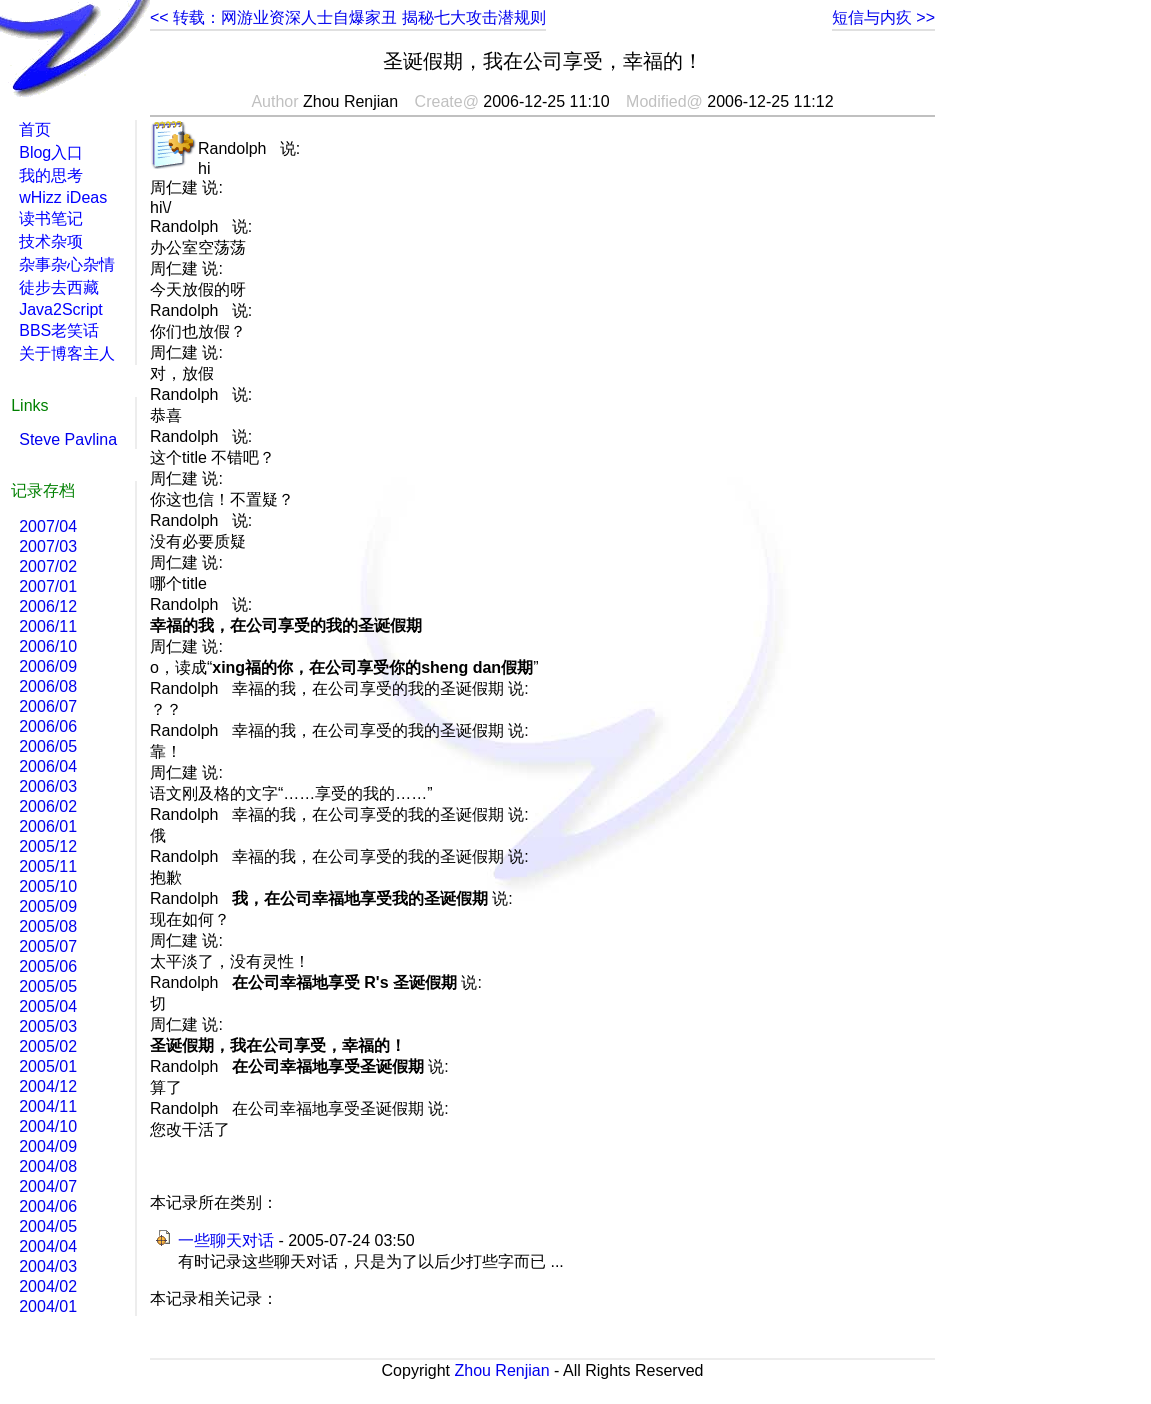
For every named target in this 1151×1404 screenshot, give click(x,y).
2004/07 (48, 1186)
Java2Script (61, 309)
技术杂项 (51, 241)
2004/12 (48, 1086)
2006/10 (48, 646)
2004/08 (48, 1166)
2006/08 (48, 686)
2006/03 (48, 786)
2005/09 (48, 906)
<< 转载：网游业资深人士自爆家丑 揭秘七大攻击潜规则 (348, 17)
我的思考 (51, 175)
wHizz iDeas (63, 197)
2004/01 (48, 1306)
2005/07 (48, 946)
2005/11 (48, 866)
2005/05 (48, 986)
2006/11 (48, 626)
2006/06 (48, 726)
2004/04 (48, 1246)
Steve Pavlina (68, 439)
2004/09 (48, 1146)
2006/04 (48, 766)
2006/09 (48, 666)
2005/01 (48, 1066)
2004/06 (48, 1206)
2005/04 (48, 1006)
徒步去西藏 (59, 287)
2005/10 (48, 886)
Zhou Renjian (501, 1370)
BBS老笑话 (59, 330)
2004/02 (48, 1286)
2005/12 (48, 846)
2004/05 (48, 1226)
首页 (35, 129)
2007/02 (48, 566)
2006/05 (48, 746)
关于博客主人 (67, 353)
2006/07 (48, 706)
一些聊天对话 (226, 1240)
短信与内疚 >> (883, 17)
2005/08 (48, 926)
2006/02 (48, 806)
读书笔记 (51, 218)
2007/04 (48, 526)
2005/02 (48, 1046)
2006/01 (48, 826)
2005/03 (48, 1026)
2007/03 (48, 546)
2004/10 (48, 1126)
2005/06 (48, 966)
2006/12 (48, 606)
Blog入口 (51, 152)
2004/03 (48, 1266)
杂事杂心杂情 (67, 264)
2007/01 (48, 586)
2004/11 (48, 1106)
